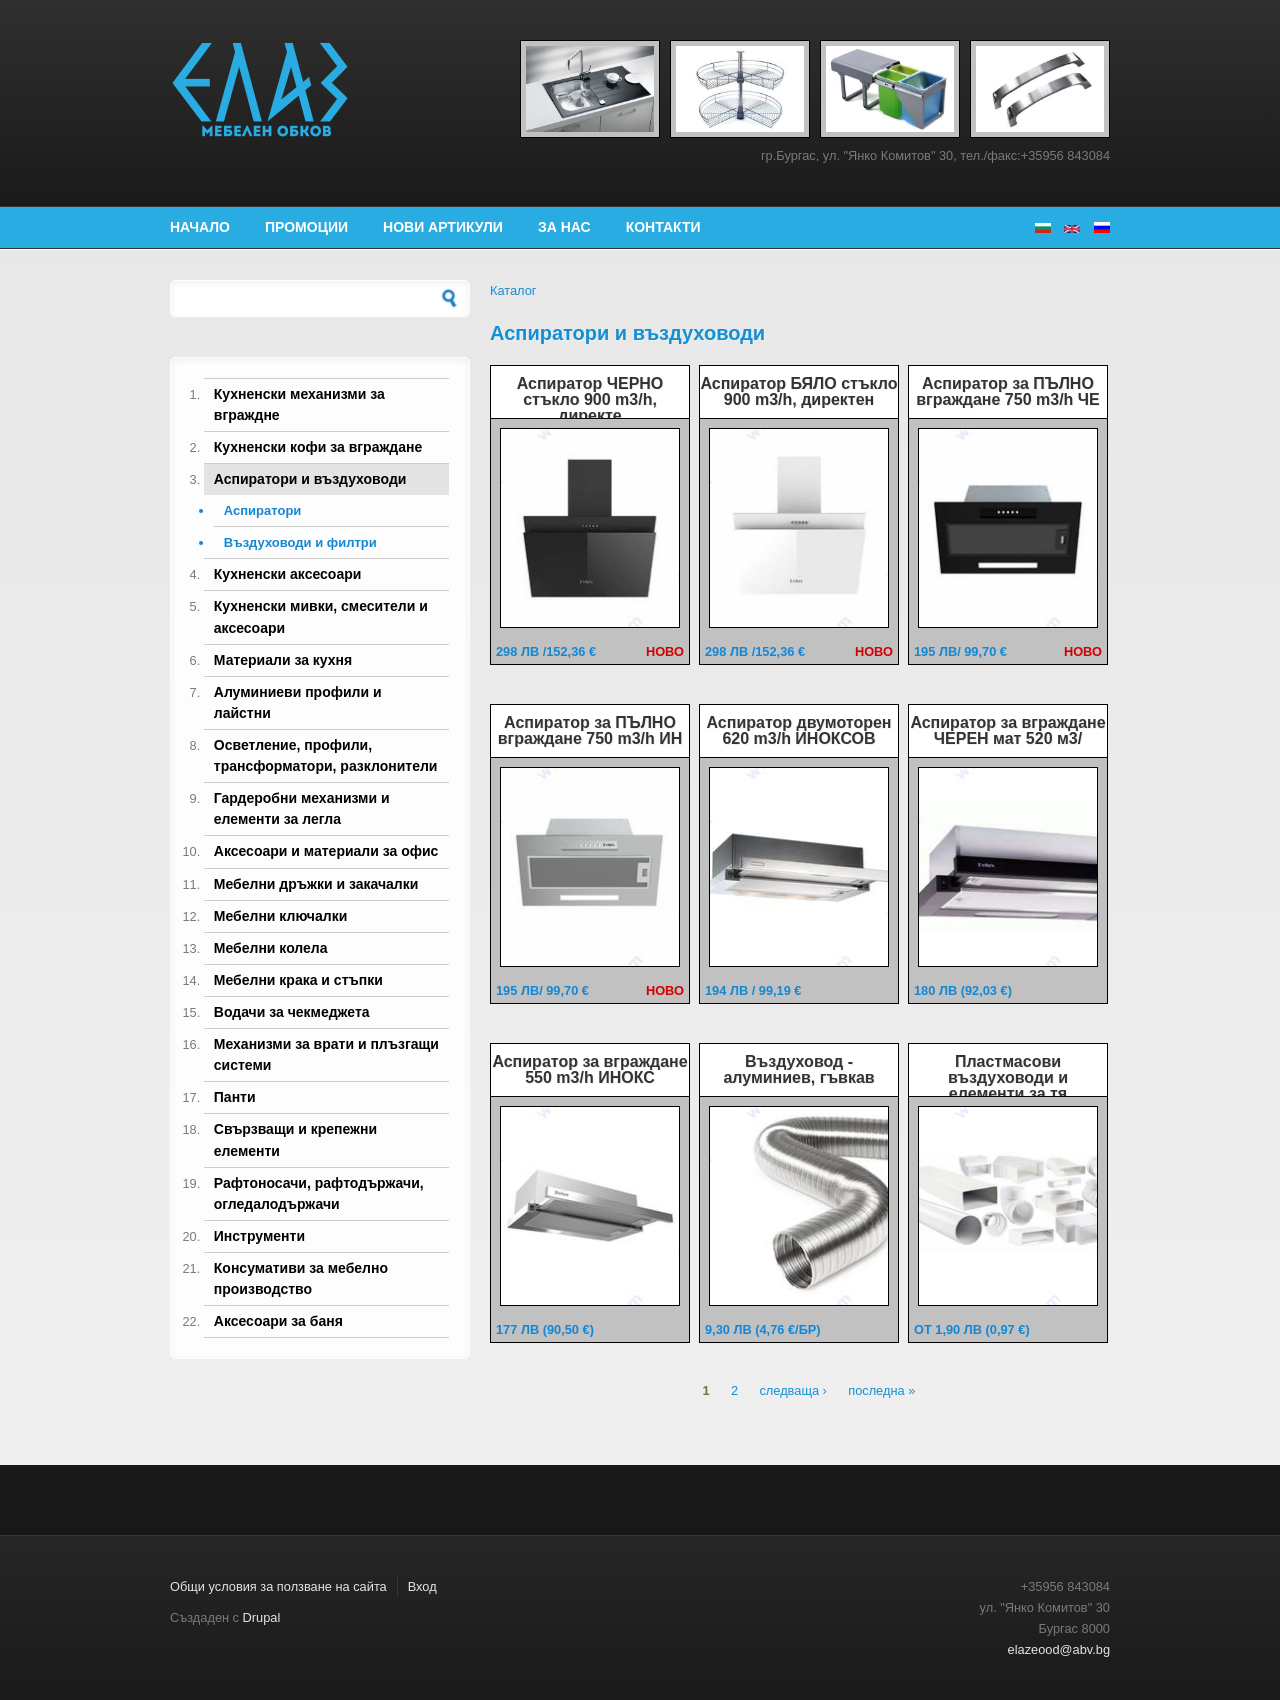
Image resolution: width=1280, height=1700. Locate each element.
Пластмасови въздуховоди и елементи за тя (1008, 1077)
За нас (564, 227)
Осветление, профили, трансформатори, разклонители (326, 755)
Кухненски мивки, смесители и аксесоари (321, 616)
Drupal (262, 1617)
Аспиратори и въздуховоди (310, 479)
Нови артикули (443, 227)
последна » (881, 1391)
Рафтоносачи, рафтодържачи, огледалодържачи (319, 1193)
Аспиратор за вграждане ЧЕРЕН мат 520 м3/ (1007, 730)
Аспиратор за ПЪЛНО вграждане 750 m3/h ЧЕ (1007, 391)
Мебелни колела (271, 948)
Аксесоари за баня (278, 1321)
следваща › (792, 1391)
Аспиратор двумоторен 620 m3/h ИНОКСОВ (798, 730)
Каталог (513, 290)
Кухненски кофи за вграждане (318, 447)
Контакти (663, 227)
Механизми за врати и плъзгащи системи (326, 1054)
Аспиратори (263, 510)
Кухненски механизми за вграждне (299, 404)
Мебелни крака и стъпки (298, 980)
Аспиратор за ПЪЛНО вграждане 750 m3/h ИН (590, 730)
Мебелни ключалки (280, 916)
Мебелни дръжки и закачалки (316, 884)
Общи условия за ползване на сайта (278, 1586)
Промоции (306, 227)
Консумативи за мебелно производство (301, 1278)
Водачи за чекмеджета (292, 1012)
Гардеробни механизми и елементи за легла (302, 808)
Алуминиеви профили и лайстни (298, 702)
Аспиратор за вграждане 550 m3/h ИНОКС (589, 1069)
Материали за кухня (283, 660)
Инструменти (259, 1236)
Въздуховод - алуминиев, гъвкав (798, 1069)
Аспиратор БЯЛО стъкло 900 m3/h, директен (798, 391)
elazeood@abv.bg (1059, 1649)
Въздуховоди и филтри (300, 542)
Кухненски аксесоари (288, 574)
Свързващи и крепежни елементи (295, 1139)
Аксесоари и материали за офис (326, 851)
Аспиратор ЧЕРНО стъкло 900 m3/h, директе (590, 399)
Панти (235, 1097)
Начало (200, 227)
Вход (422, 1586)
